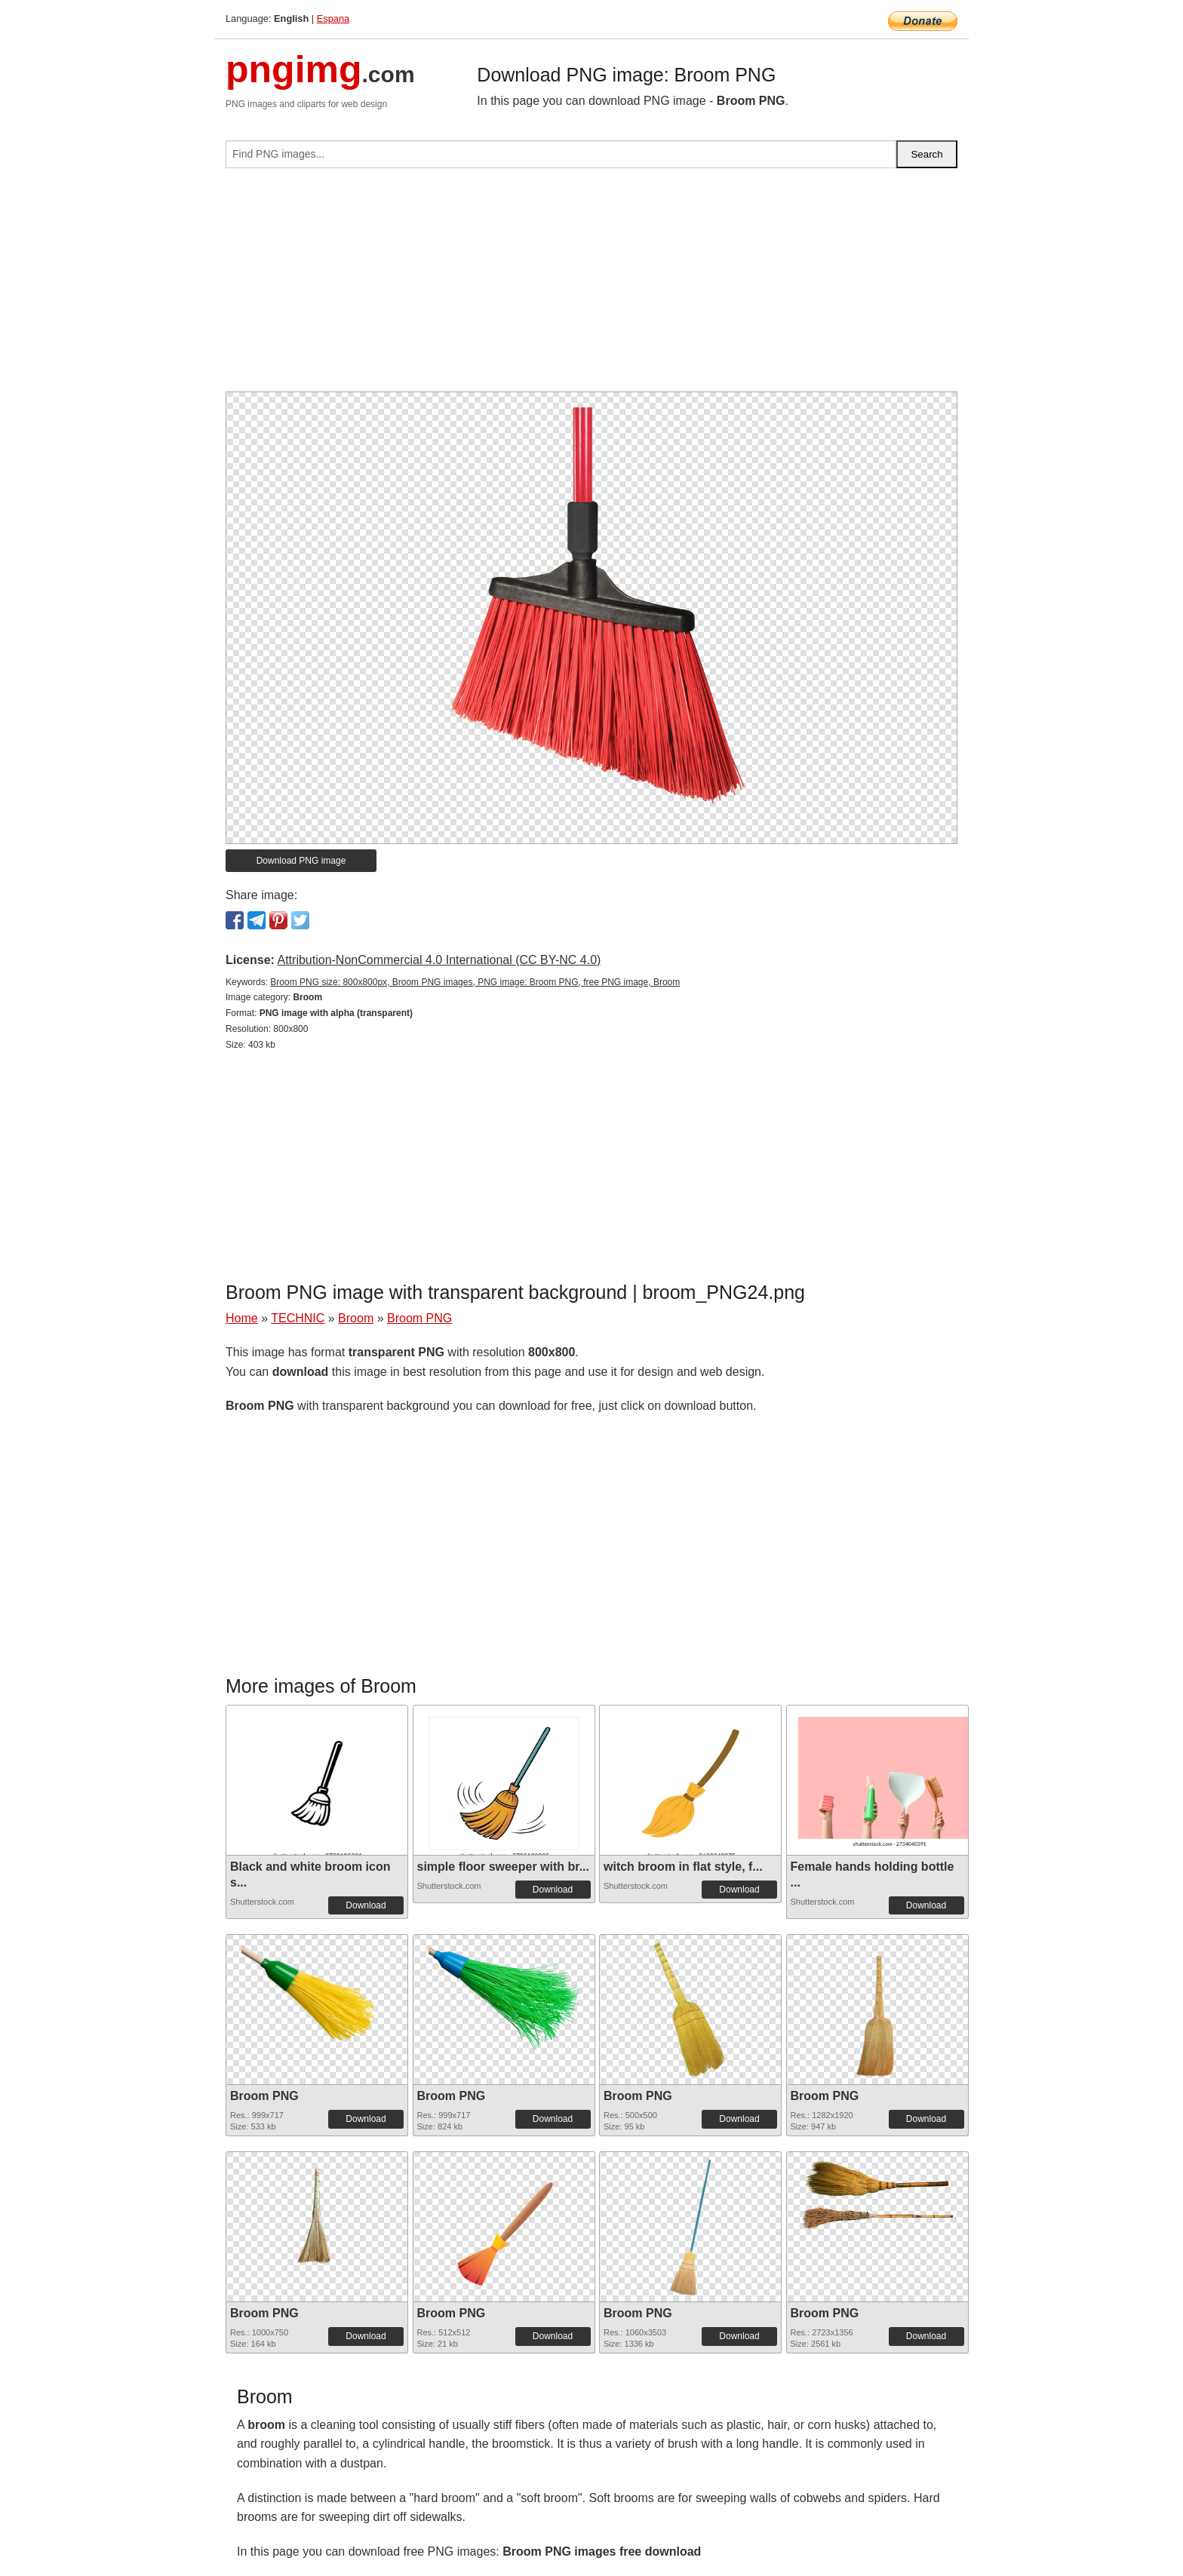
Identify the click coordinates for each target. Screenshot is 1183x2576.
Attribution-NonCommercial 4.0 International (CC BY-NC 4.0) (439, 959)
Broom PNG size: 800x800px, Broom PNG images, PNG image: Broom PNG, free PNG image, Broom (475, 982)
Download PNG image (301, 860)
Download (366, 1905)
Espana (333, 18)
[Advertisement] (591, 285)
